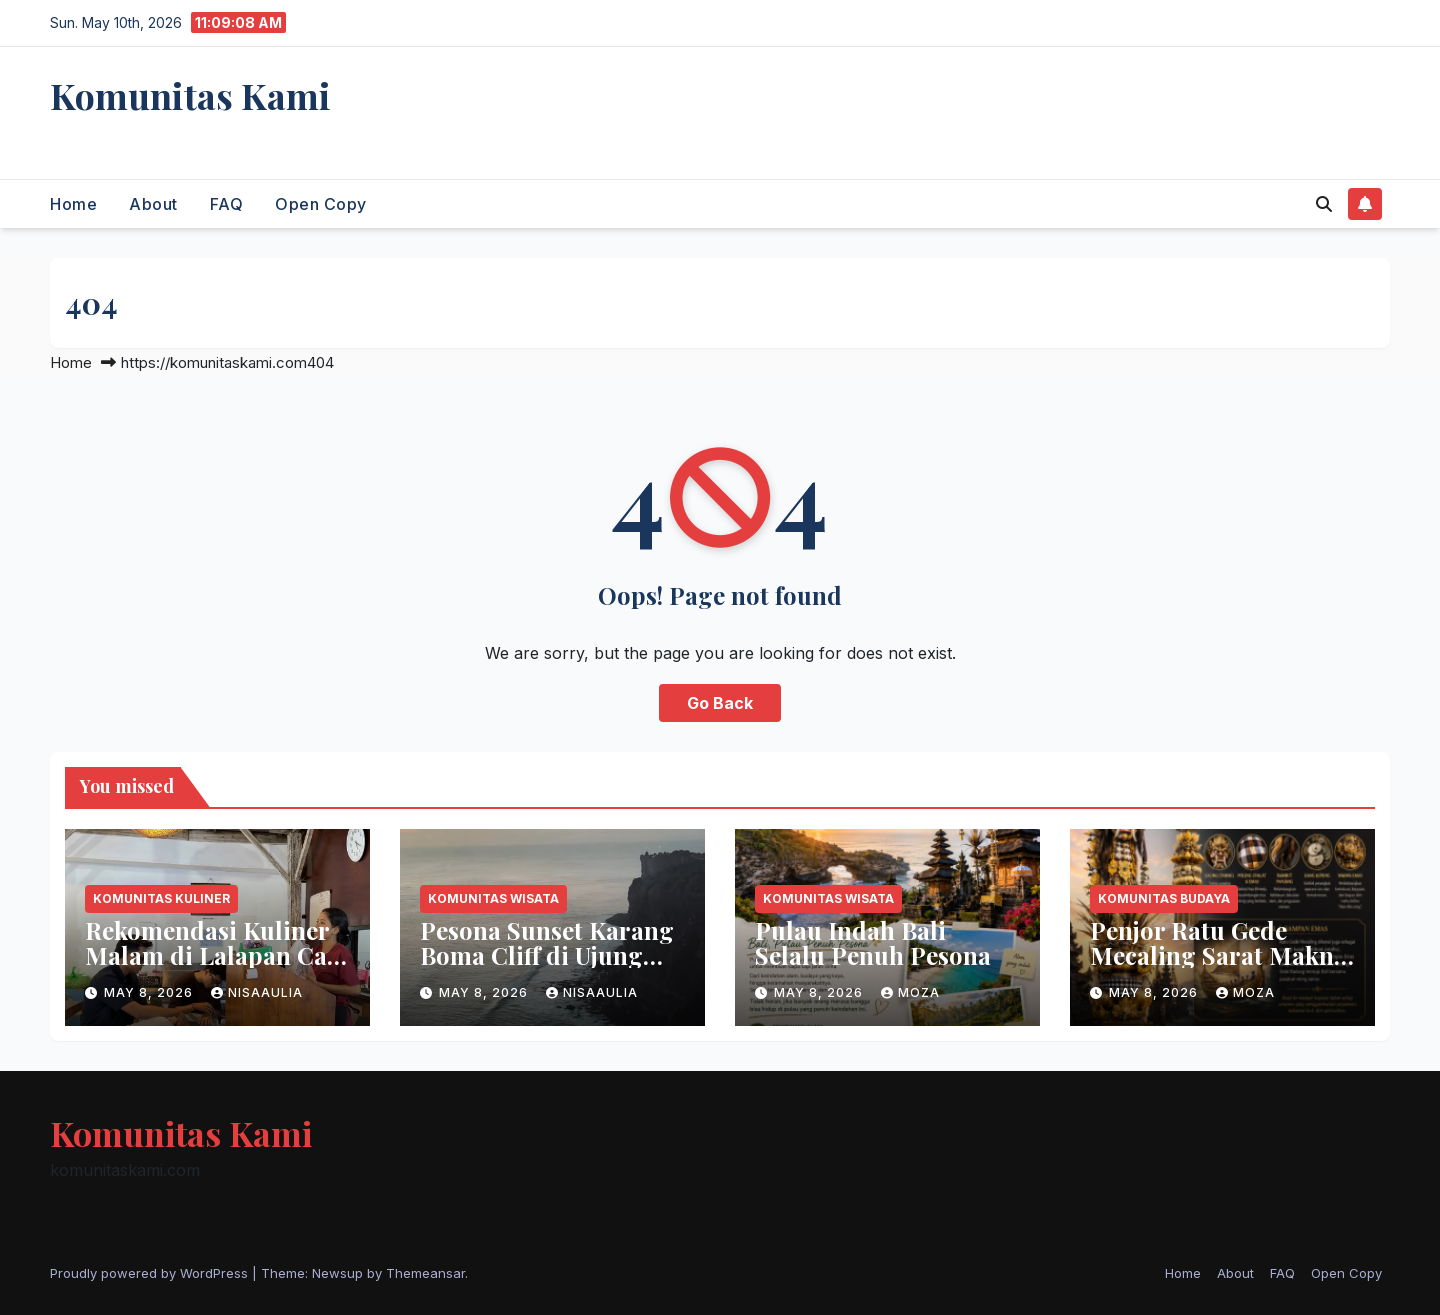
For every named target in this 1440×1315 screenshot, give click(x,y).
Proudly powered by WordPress (151, 1273)
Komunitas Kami (190, 95)
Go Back (720, 703)
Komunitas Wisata (493, 898)
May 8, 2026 (150, 992)
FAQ (227, 204)
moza (910, 992)
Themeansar (425, 1273)
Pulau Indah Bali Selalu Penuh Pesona (873, 942)
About (153, 204)
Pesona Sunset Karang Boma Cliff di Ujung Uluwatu (547, 955)
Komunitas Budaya (1164, 898)
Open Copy (321, 204)
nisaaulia (257, 992)
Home (73, 204)
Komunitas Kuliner (161, 898)
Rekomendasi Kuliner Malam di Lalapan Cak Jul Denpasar (213, 955)
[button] (1324, 204)
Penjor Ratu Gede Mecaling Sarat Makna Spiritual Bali (1218, 955)
